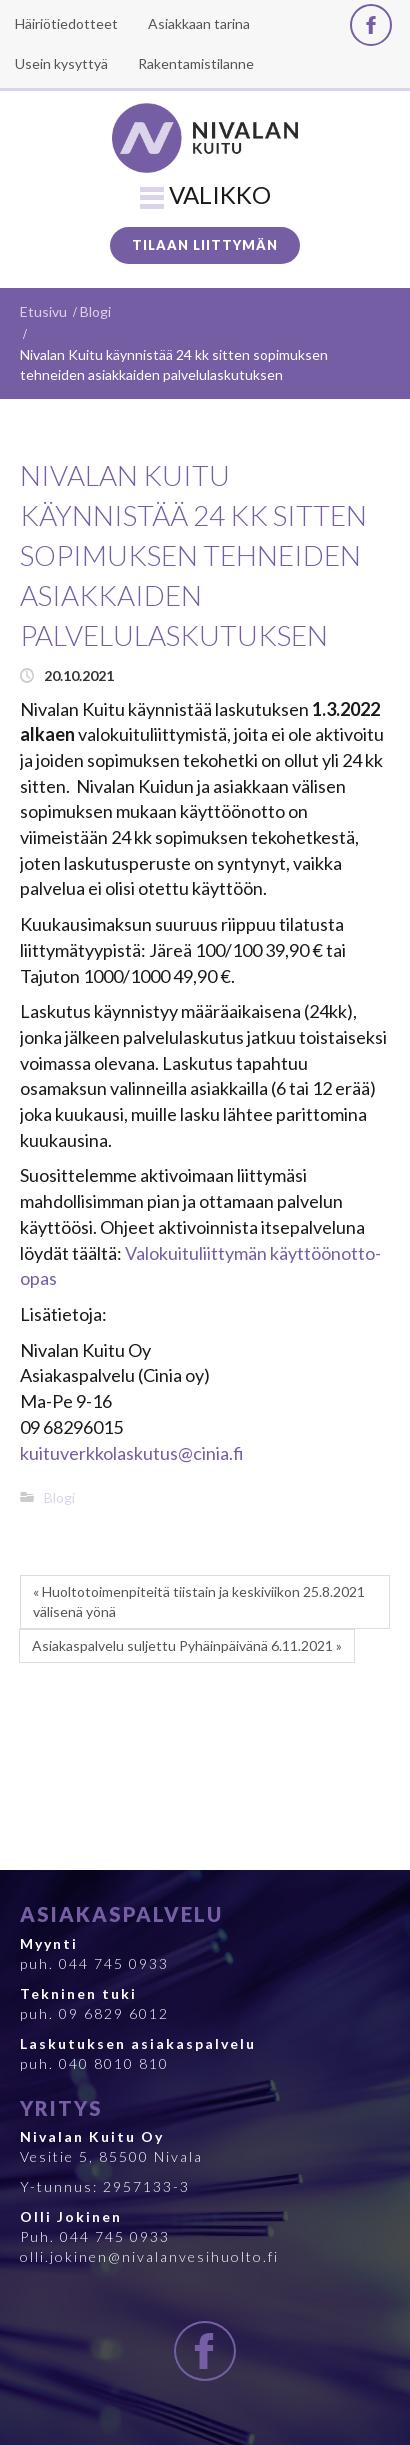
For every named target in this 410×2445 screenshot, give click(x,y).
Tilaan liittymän (205, 245)
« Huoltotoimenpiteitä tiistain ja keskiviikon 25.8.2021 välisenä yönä (199, 1601)
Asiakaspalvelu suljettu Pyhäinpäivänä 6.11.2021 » (187, 1645)
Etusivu (43, 311)
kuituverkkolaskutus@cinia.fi (132, 1453)
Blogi (95, 311)
